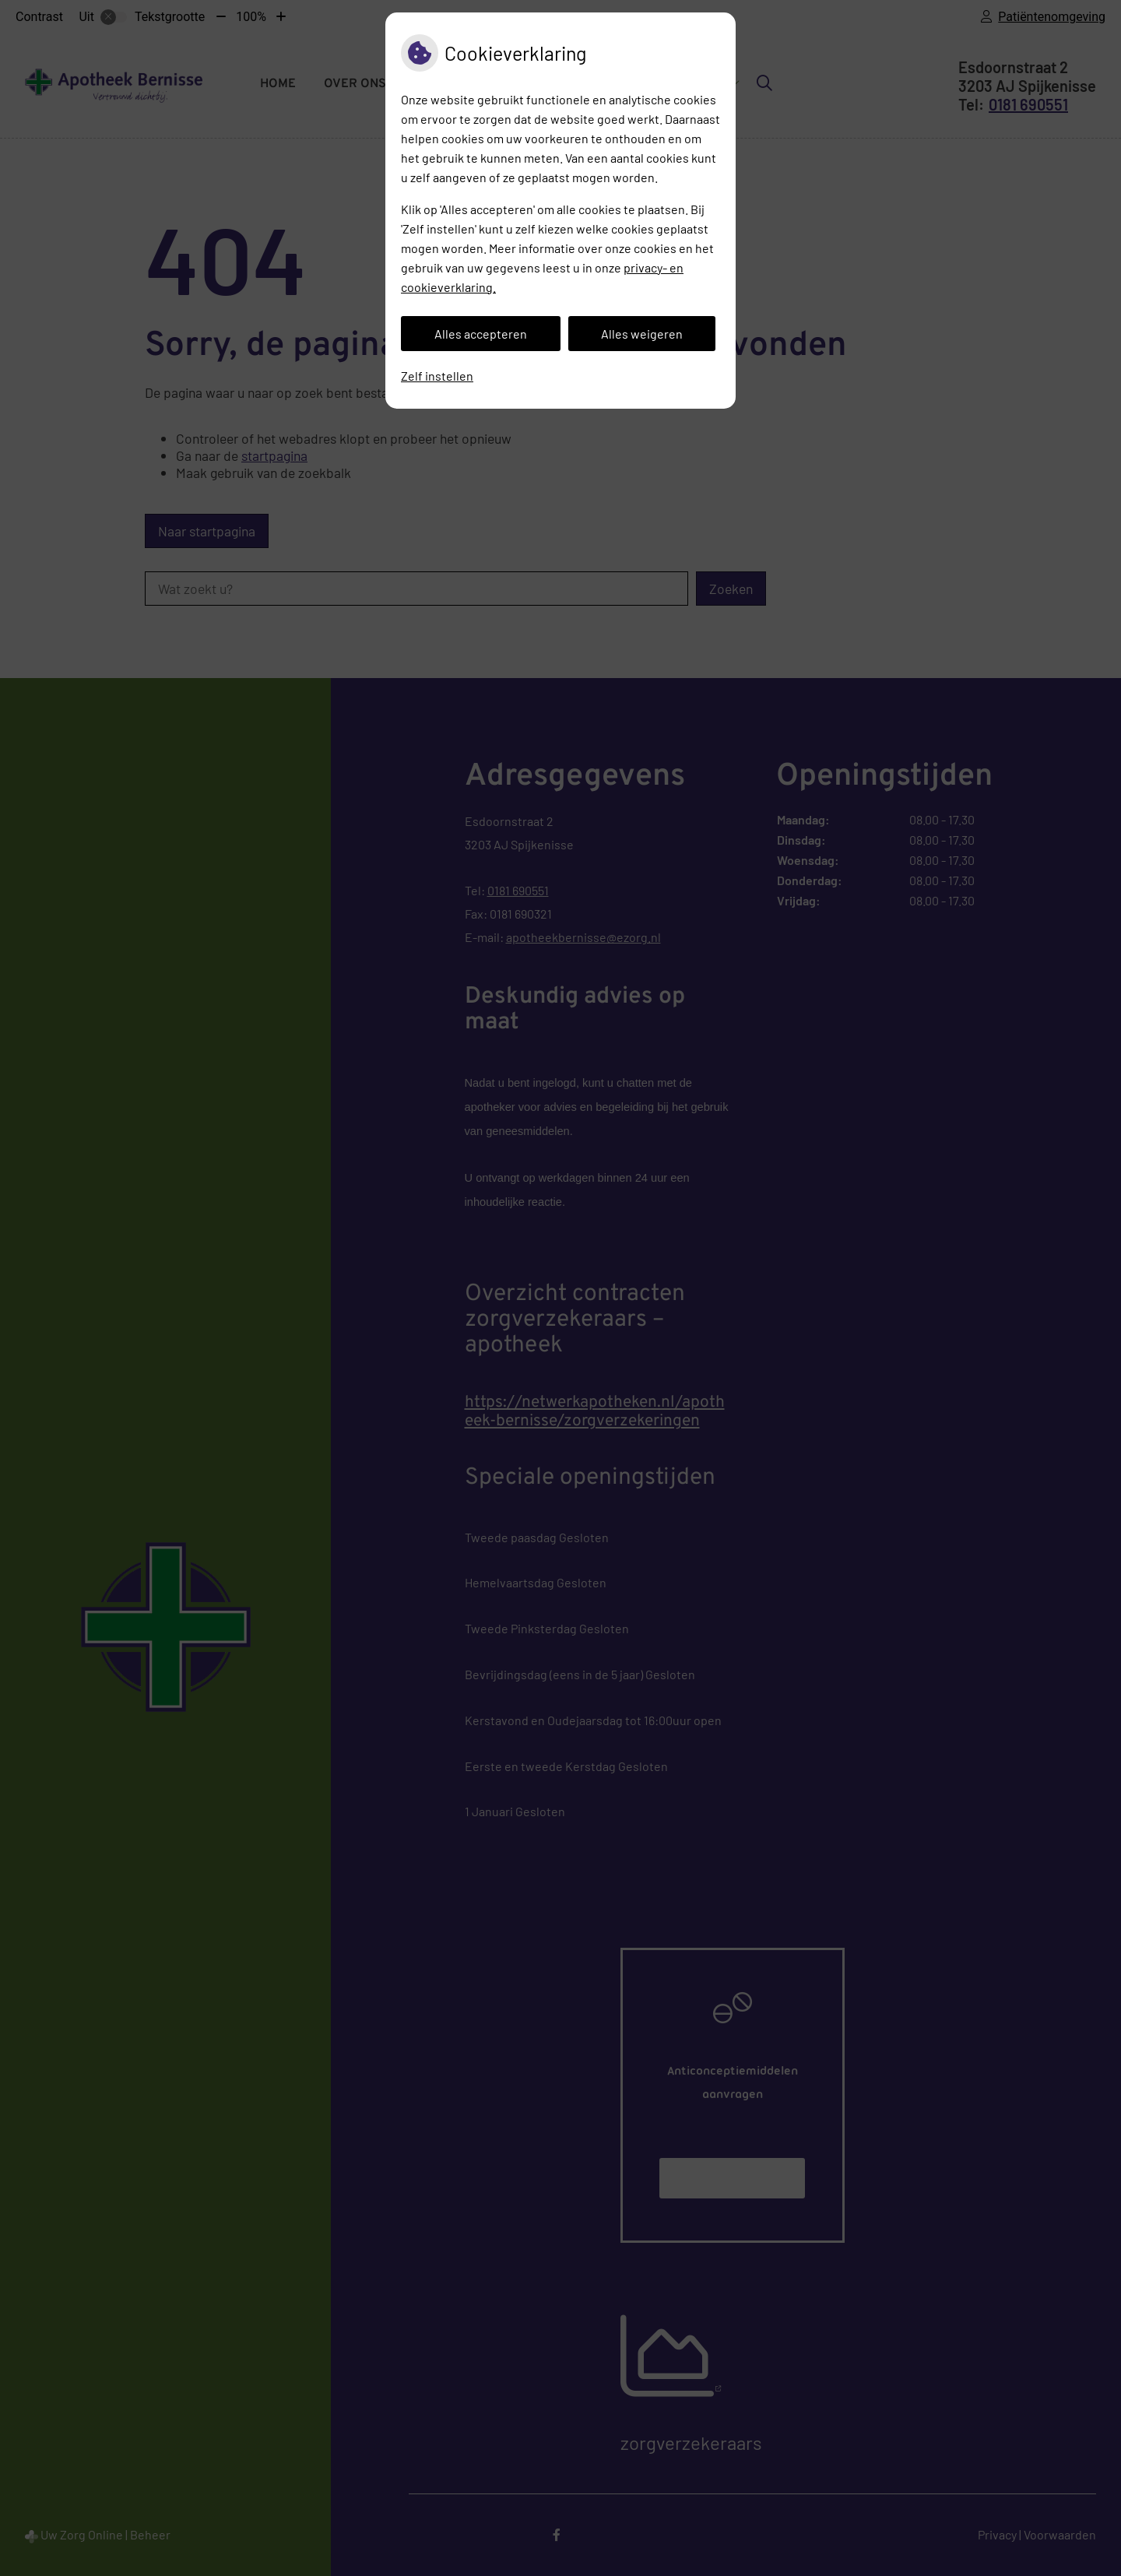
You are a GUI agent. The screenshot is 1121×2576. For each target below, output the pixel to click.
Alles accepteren (480, 333)
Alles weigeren (642, 333)
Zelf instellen (437, 375)
